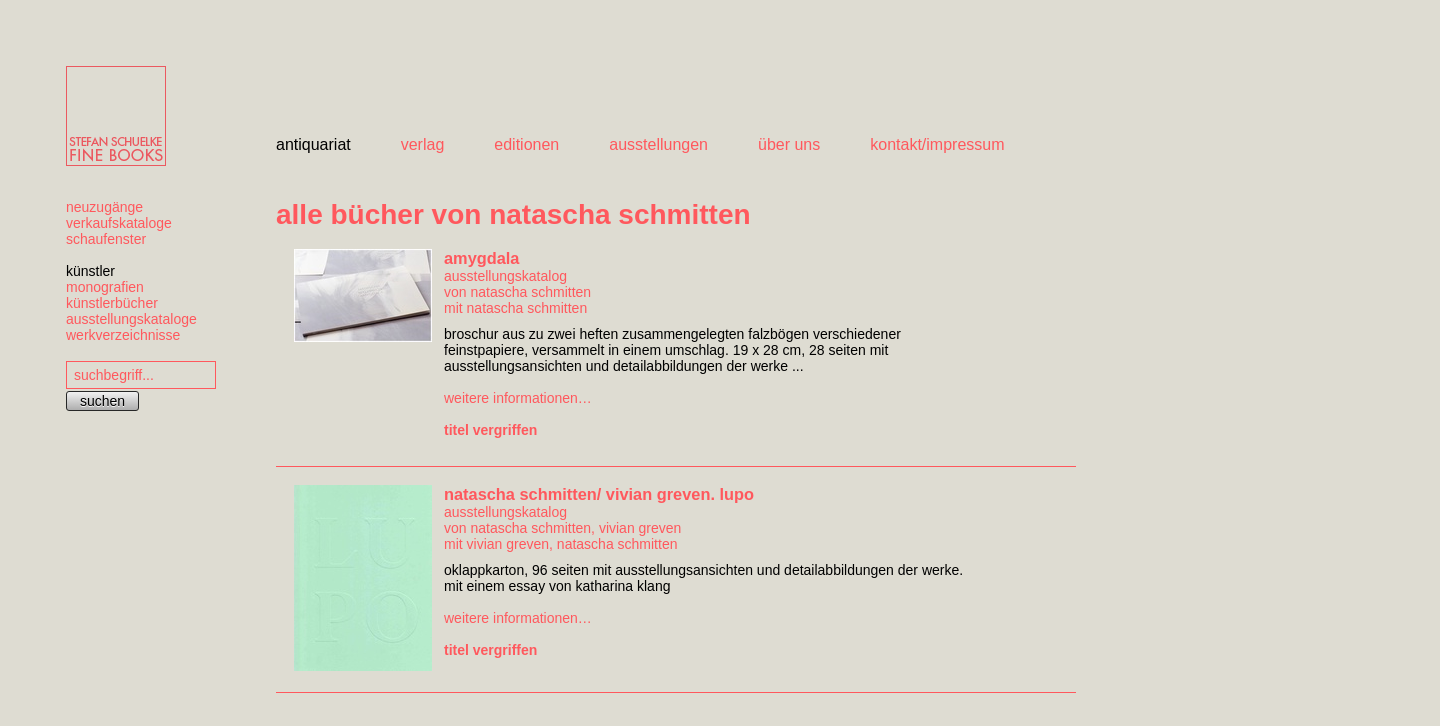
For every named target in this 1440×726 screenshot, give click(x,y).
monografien (105, 287)
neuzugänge (104, 207)
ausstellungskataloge (131, 319)
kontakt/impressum (937, 144)
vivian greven (640, 528)
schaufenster (106, 239)
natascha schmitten (530, 292)
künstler (90, 271)
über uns (789, 144)
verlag (423, 144)
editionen (526, 144)
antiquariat (313, 144)
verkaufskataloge (119, 223)
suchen (102, 401)
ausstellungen (658, 144)
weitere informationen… (518, 398)
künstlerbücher (112, 303)
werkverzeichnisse (123, 335)
